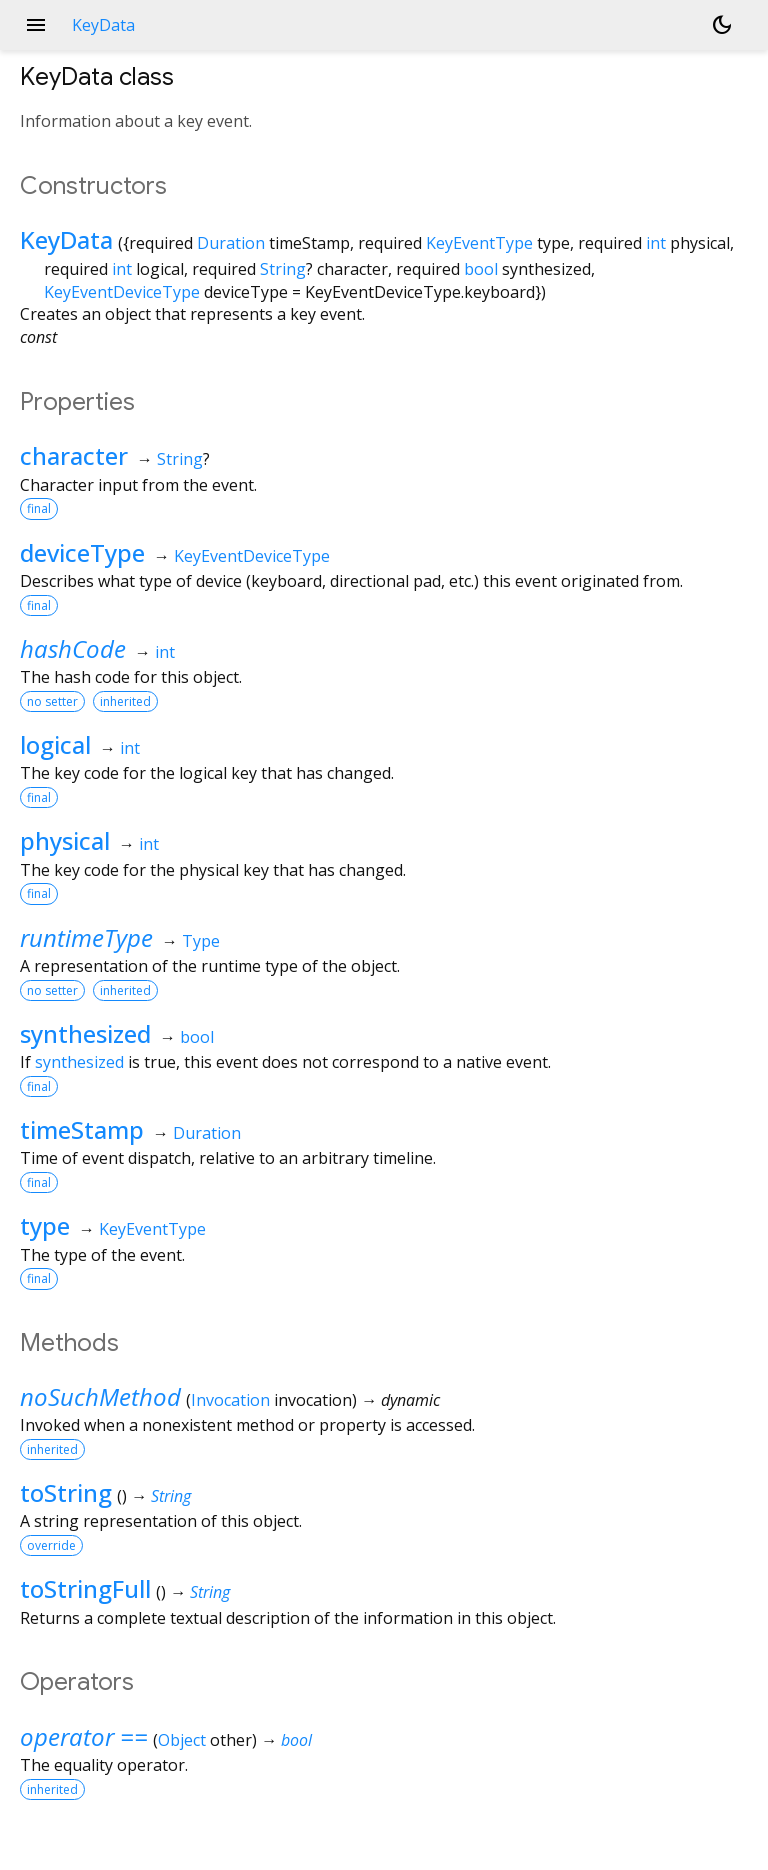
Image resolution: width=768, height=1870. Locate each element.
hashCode (73, 648)
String (283, 269)
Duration (231, 243)
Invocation (230, 1400)
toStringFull (85, 1588)
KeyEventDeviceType (122, 292)
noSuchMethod (100, 1396)
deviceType (82, 552)
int (656, 243)
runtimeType (86, 937)
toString (66, 1492)
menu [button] (36, 25)
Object (182, 1740)
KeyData (66, 239)
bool (481, 269)
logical (55, 744)
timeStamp (82, 1129)
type (45, 1225)
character (74, 455)
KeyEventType (479, 243)
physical (65, 840)
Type (201, 941)
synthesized (85, 1033)
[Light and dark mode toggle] (722, 25)
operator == (84, 1736)
